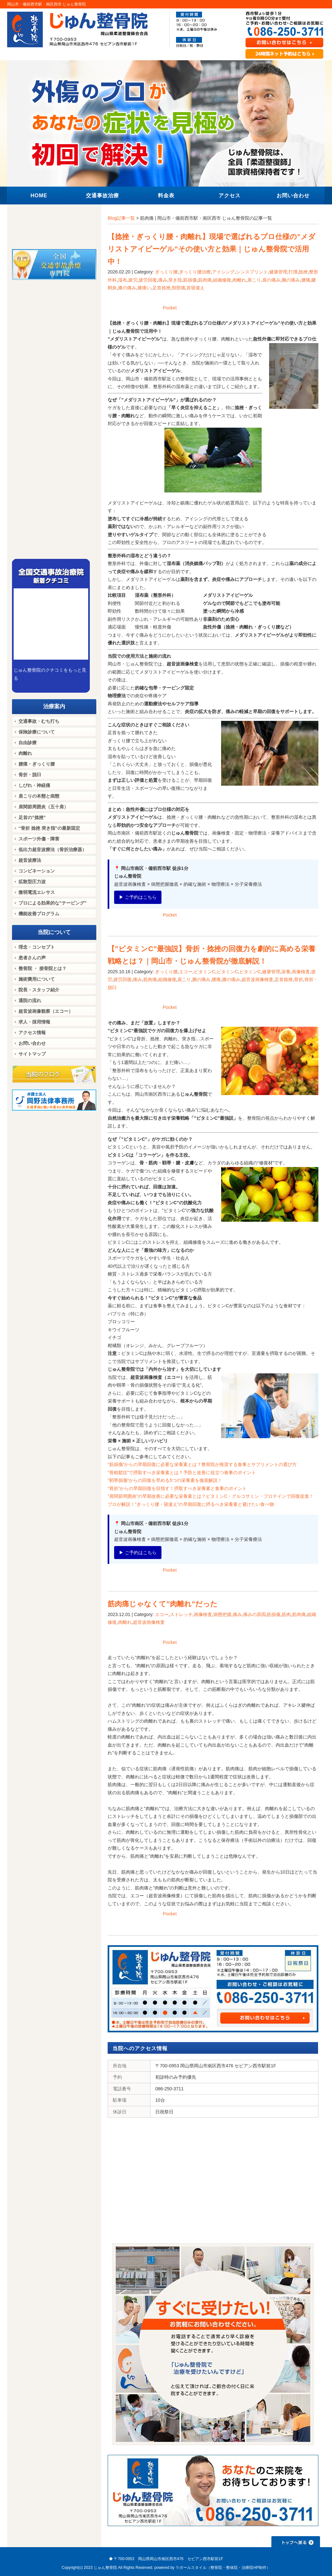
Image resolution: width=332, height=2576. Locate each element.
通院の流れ (29, 1000)
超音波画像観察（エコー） (45, 1011)
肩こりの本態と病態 (38, 796)
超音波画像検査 (257, 979)
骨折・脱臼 (29, 774)
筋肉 (286, 1614)
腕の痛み (291, 280)
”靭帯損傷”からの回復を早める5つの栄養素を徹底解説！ (165, 1480)
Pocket (170, 307)
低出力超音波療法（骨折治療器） (52, 849)
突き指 (175, 280)
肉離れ (239, 280)
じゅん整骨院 (105, 2567)
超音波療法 (29, 860)
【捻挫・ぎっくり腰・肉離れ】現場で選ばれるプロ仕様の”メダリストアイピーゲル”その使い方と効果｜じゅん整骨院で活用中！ (211, 249)
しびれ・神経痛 (34, 785)
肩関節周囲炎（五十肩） (43, 806)
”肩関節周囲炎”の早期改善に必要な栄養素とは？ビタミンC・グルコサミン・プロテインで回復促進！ (211, 1496)
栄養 (285, 971)
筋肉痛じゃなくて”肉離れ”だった (163, 1604)
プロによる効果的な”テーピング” (52, 903)
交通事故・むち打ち (38, 721)
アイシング (223, 271)
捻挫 (303, 271)
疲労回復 (148, 280)
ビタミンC (204, 971)
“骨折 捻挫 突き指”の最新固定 (49, 828)
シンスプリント (252, 271)
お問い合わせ (32, 1043)
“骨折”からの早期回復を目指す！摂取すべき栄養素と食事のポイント (177, 1488)
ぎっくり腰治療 (195, 271)
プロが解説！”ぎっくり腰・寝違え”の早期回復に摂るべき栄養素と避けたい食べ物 (191, 1504)
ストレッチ (181, 1614)
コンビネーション (36, 870)
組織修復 (222, 280)
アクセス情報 (32, 1032)
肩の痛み (271, 280)
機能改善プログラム (38, 913)
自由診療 (27, 742)
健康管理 (278, 271)
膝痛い (144, 287)
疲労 (132, 280)
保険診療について (36, 731)
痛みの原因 (254, 1614)
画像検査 (301, 971)
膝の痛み (127, 287)
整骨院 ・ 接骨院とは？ (42, 968)
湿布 (122, 280)
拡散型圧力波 (32, 881)
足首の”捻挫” (32, 817)
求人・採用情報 (34, 1021)
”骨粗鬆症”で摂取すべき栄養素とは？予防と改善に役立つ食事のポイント (182, 1472)
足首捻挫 (161, 287)
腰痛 (305, 280)
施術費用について (36, 979)
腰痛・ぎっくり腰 (36, 764)
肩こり (254, 280)
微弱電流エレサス (36, 892)
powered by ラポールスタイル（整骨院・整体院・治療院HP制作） (212, 2567)
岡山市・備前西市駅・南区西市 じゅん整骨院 (46, 4)
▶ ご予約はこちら (138, 897)
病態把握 (222, 1614)
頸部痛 (178, 287)
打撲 (293, 271)
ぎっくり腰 (166, 271)
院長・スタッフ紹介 (38, 989)
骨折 (298, 979)
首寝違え (195, 287)
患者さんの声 (32, 957)
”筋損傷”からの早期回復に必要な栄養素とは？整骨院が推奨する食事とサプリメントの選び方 (202, 1464)
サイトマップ (32, 1054)
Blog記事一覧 (121, 218)
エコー (186, 971)
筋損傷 (190, 280)
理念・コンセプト (36, 947)
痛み (162, 280)
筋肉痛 (205, 280)
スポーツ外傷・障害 (38, 838)
